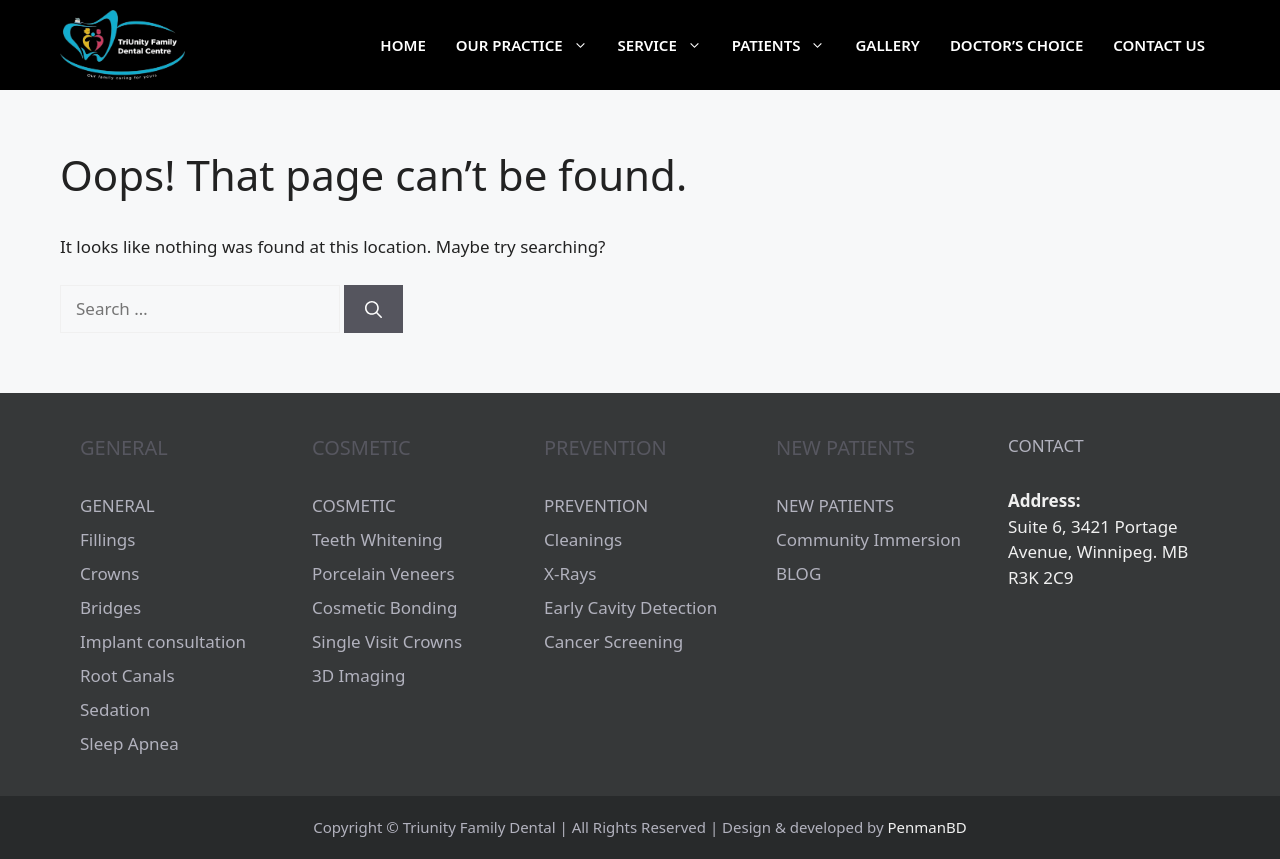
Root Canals (127, 675)
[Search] (373, 309)
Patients (786, 45)
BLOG (798, 573)
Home (402, 45)
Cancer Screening (613, 641)
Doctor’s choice (1016, 45)
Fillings (107, 539)
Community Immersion (868, 539)
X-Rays (570, 573)
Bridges (110, 607)
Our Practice (529, 45)
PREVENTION (596, 505)
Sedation (115, 709)
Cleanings (583, 539)
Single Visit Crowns (387, 641)
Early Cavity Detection (630, 607)
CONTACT (1046, 445)
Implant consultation (163, 641)
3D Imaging (359, 675)
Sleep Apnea (129, 743)
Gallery (887, 45)
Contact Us (1159, 45)
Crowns (109, 573)
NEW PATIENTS (835, 505)
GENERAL (117, 505)
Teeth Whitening (377, 539)
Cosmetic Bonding (384, 607)
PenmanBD (927, 827)
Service (667, 45)
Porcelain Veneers (383, 573)
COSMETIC (354, 505)
